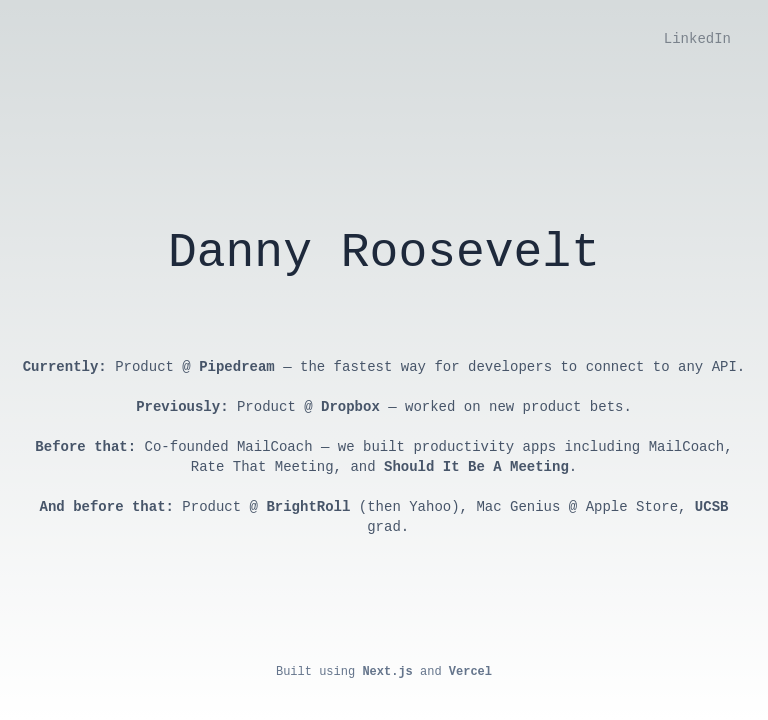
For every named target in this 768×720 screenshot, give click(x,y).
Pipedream (237, 367)
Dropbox (350, 407)
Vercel (470, 672)
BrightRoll (308, 507)
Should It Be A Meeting (476, 467)
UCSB (712, 507)
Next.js (387, 672)
